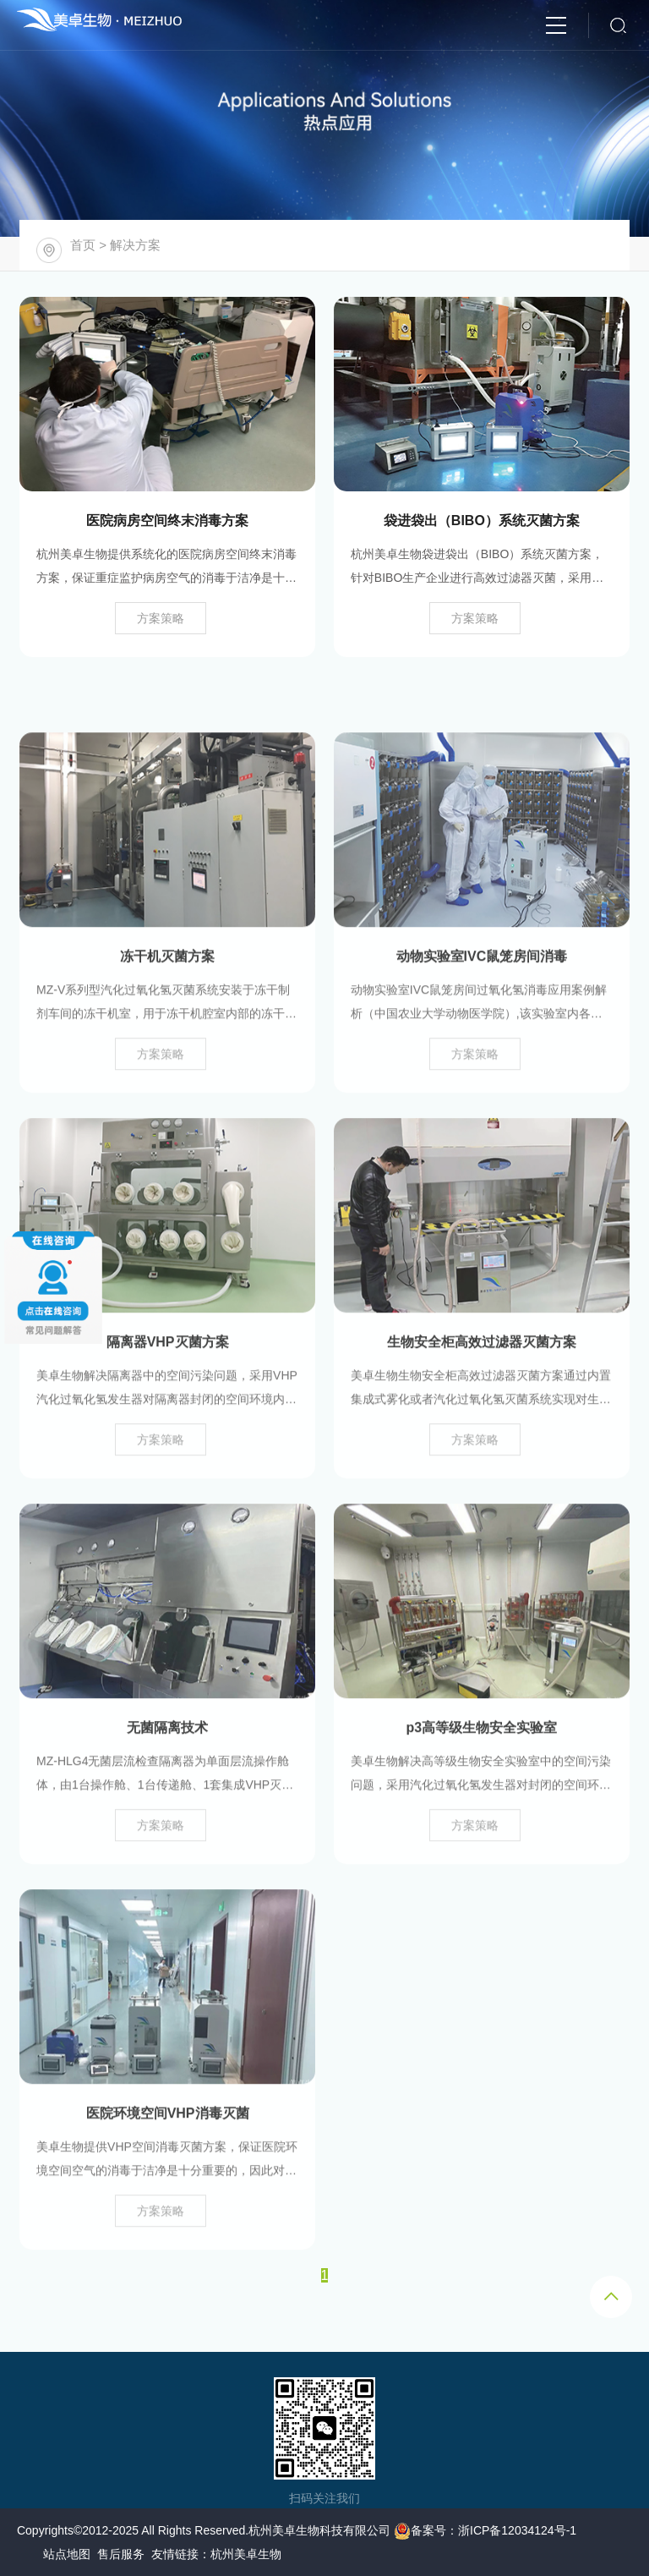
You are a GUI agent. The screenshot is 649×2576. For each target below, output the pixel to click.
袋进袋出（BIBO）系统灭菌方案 (482, 520)
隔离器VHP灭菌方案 (167, 1397)
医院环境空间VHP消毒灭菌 (167, 2169)
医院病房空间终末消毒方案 (167, 520)
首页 (82, 245)
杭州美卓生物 (245, 2554)
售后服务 (121, 2554)
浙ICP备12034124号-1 (517, 2530)
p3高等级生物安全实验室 (482, 1783)
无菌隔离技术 (167, 1783)
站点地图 (66, 2554)
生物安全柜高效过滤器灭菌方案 (481, 1397)
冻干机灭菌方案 (167, 1012)
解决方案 (135, 245)
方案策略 (160, 618)
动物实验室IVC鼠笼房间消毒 (482, 1012)
